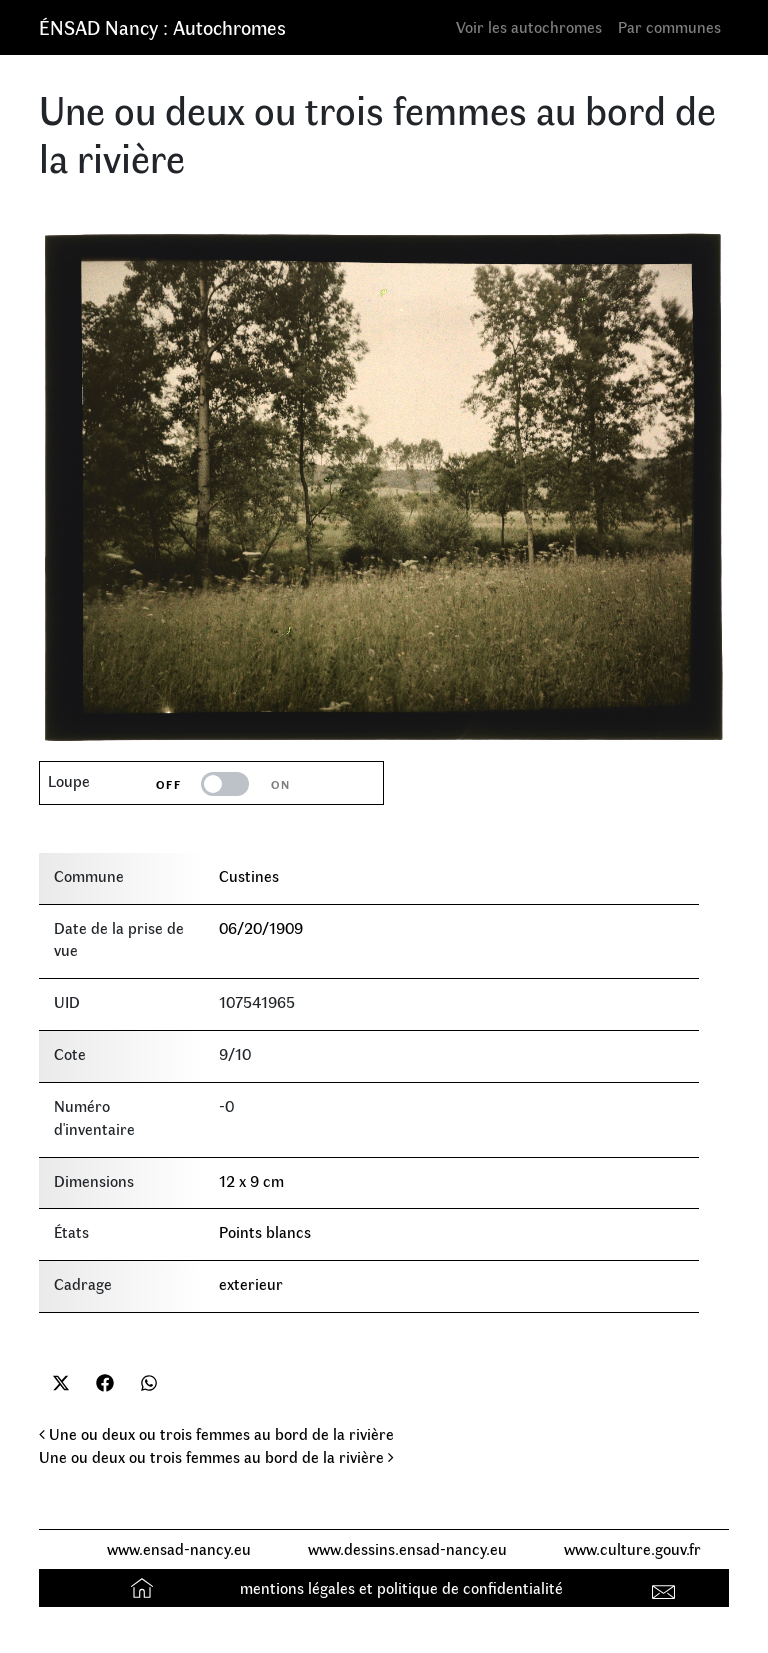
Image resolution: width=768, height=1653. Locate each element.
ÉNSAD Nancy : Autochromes (162, 26)
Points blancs (265, 1231)
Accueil (144, 1587)
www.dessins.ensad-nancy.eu (407, 1548)
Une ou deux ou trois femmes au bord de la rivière (216, 1433)
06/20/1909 (261, 927)
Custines (249, 875)
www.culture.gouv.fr (632, 1548)
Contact (666, 1587)
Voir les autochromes (529, 26)
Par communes (669, 26)
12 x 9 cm (251, 1180)
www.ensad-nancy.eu (179, 1548)
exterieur (251, 1283)
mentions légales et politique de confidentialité (401, 1587)
